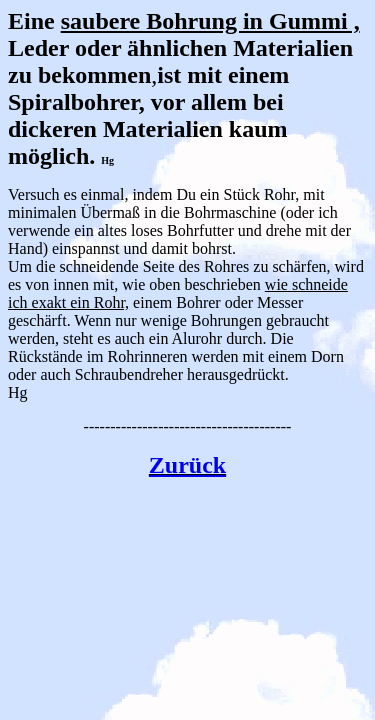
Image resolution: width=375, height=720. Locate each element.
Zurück (187, 465)
